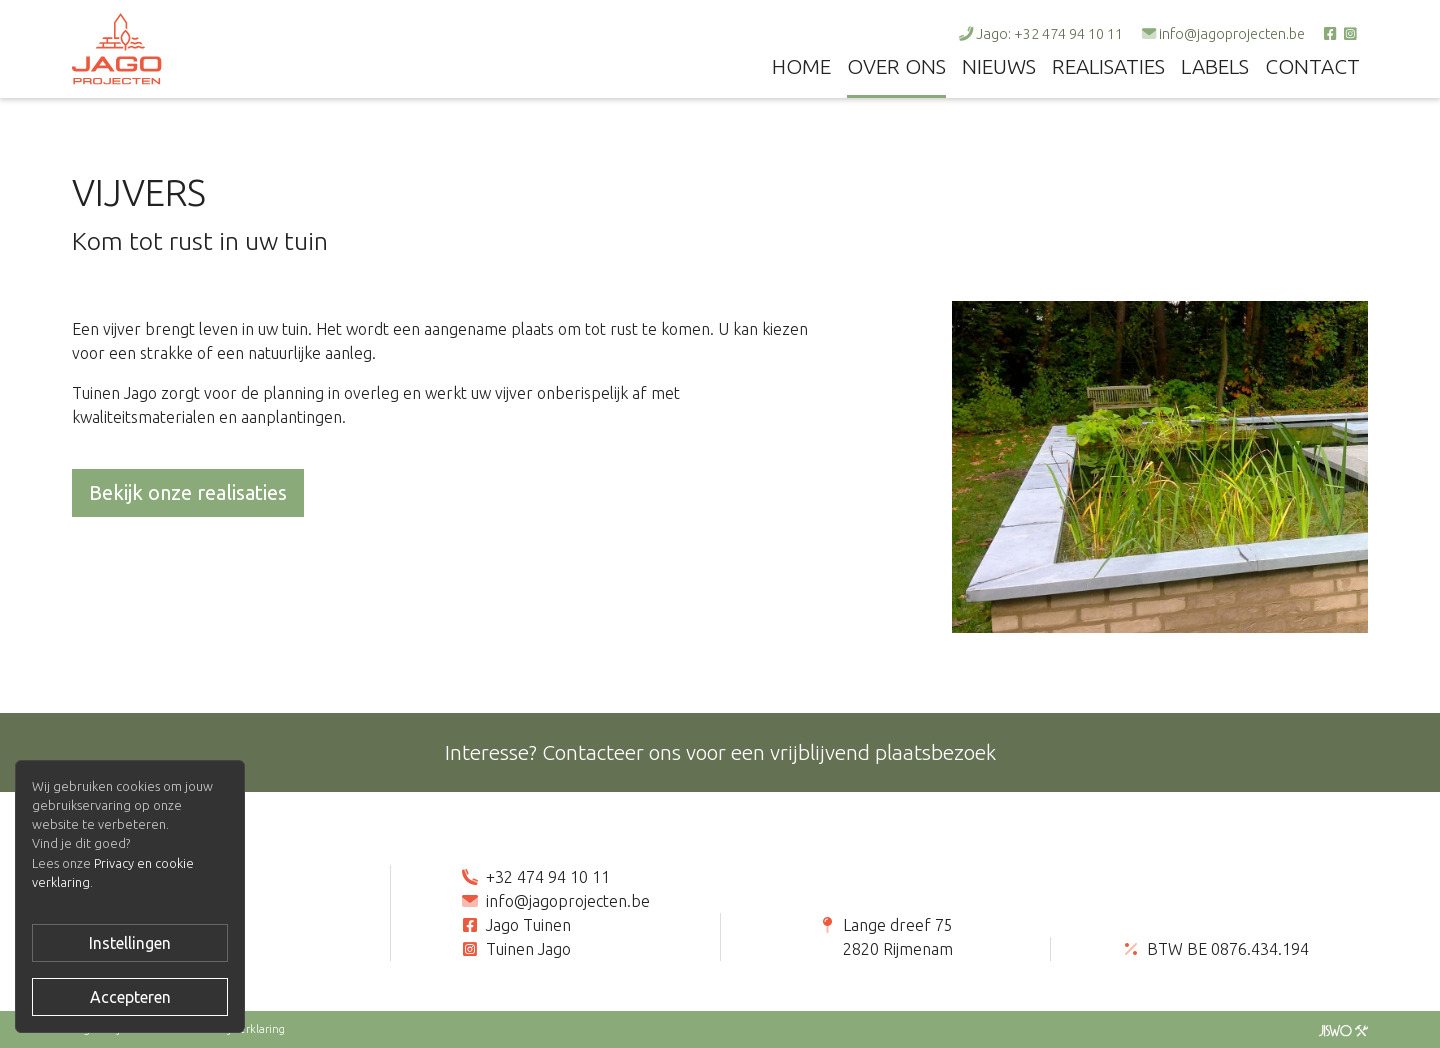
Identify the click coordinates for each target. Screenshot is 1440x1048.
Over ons (896, 66)
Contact (1312, 66)
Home (801, 66)
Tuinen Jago (528, 949)
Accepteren (130, 997)
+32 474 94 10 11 (548, 877)
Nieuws (999, 66)
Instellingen (130, 943)
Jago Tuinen (528, 925)
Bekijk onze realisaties (188, 492)
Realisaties (1108, 66)
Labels (1215, 66)
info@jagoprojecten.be (1232, 34)
